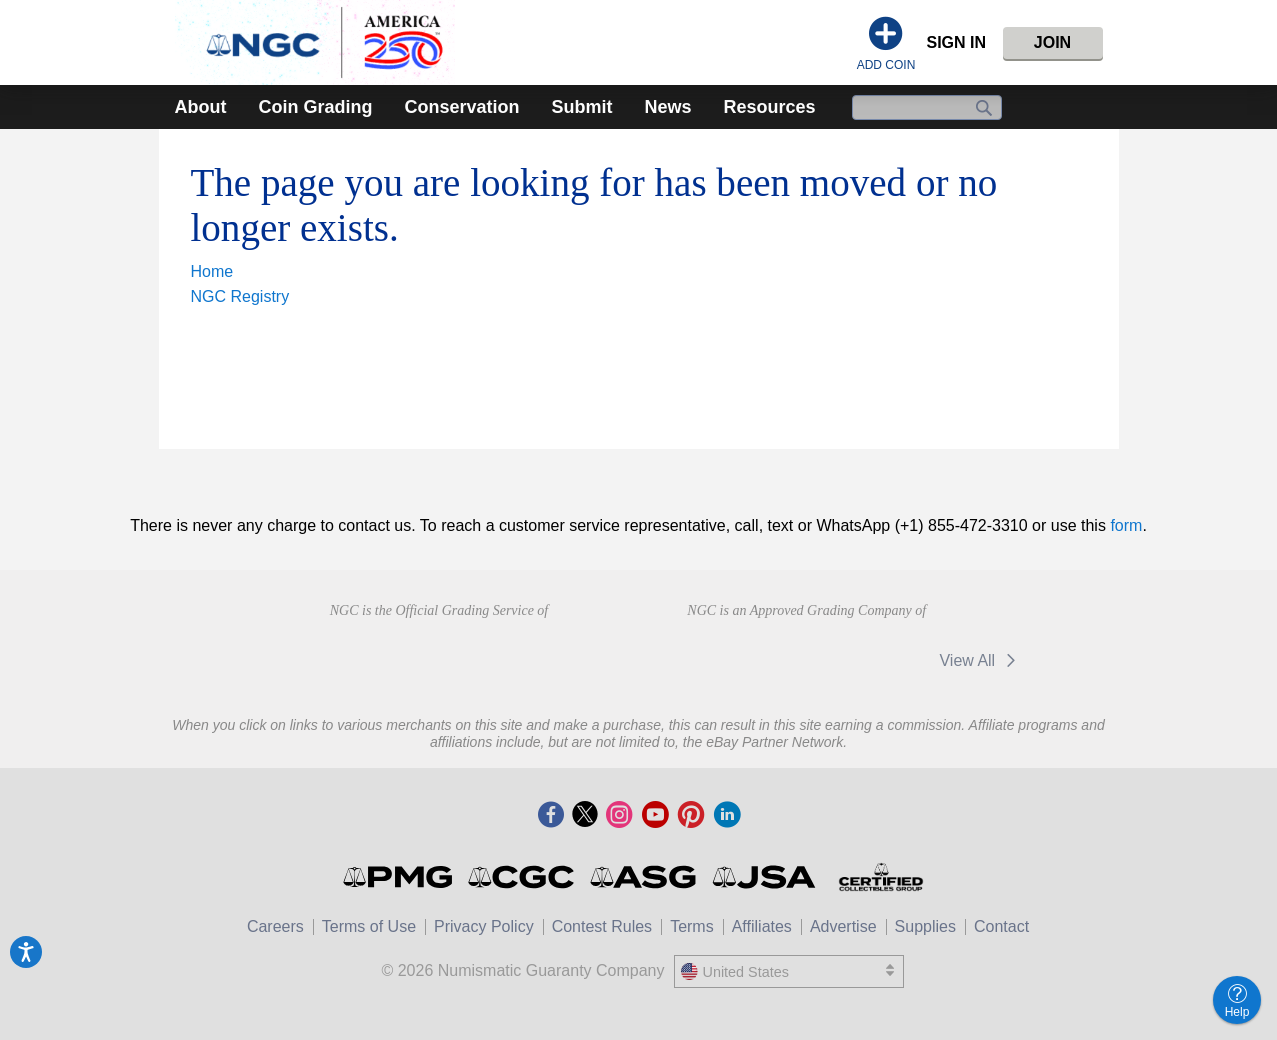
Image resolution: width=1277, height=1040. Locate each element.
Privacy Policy (484, 926)
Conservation (461, 107)
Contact (1001, 926)
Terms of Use (369, 926)
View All (980, 660)
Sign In (956, 42)
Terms (692, 926)
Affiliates (762, 926)
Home (212, 271)
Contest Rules (602, 926)
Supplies (925, 926)
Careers (275, 926)
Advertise (843, 926)
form (1126, 525)
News (668, 107)
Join (1052, 42)
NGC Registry (240, 296)
